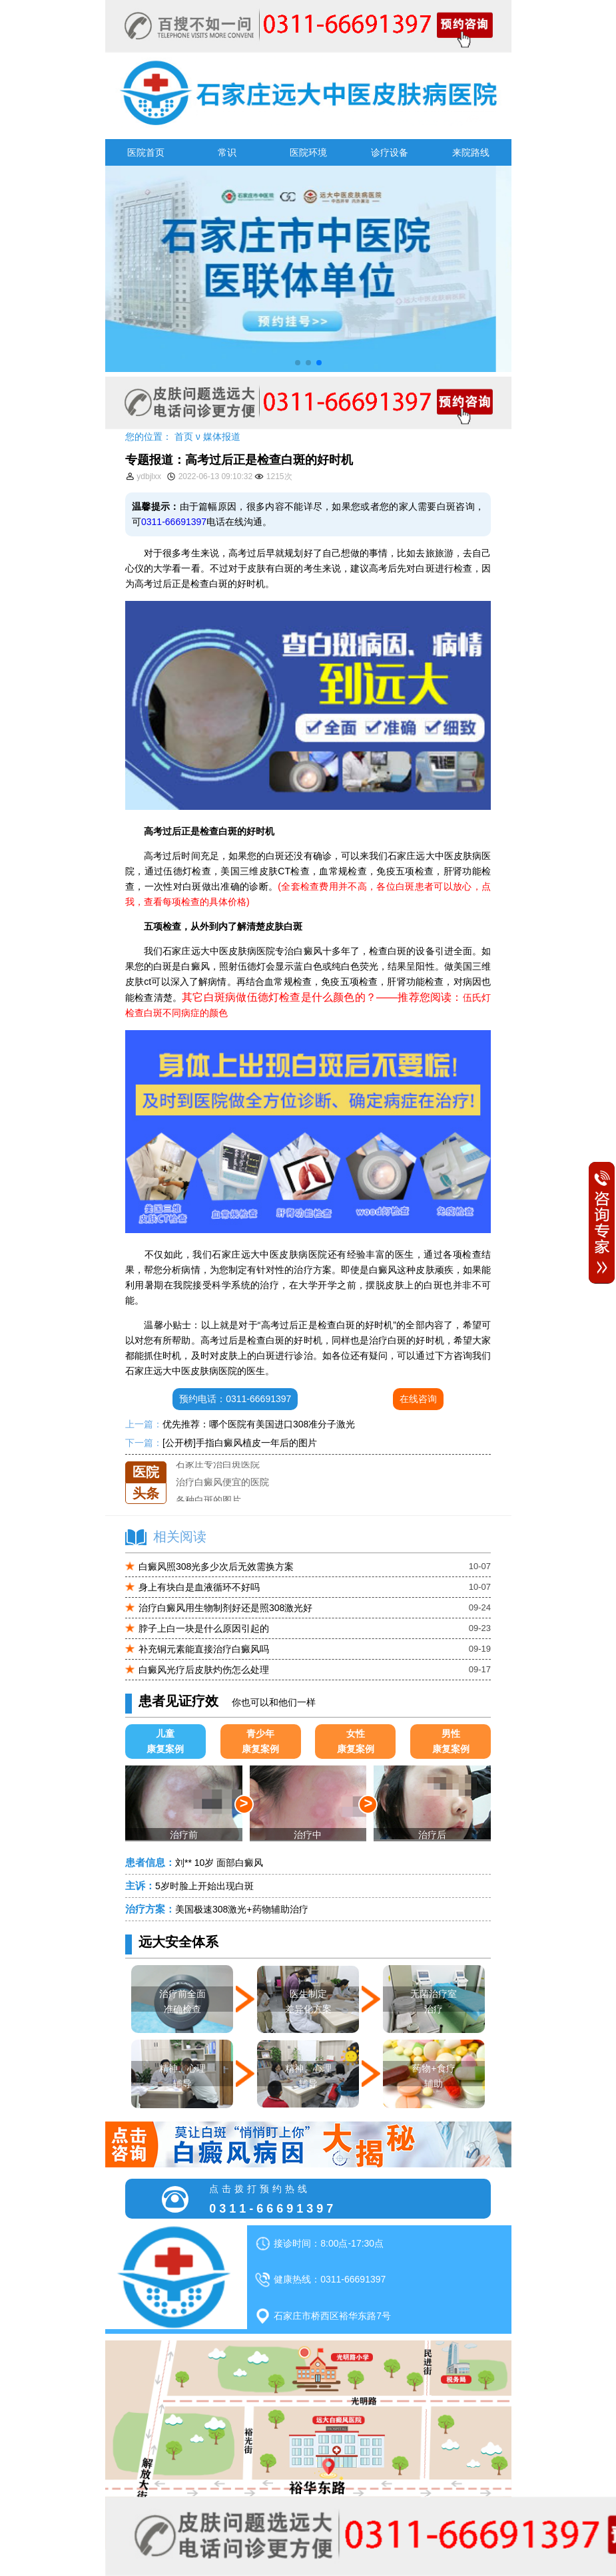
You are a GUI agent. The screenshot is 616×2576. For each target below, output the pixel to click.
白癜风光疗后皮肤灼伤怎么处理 (204, 1669)
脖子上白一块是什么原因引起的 (204, 1628)
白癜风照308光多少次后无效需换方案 (216, 1566)
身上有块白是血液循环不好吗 (199, 1587)
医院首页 (145, 152)
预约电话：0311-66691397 (235, 1398)
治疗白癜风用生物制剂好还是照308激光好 (225, 1607)
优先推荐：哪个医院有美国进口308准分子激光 (258, 1424)
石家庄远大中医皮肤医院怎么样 (241, 1461)
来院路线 (470, 152)
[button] (297, 362)
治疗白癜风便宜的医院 (222, 1497)
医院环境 (308, 152)
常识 (227, 152)
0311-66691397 (173, 521)
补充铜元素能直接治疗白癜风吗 (204, 1649)
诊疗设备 (389, 152)
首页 (183, 436)
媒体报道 (221, 436)
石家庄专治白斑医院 (218, 1479)
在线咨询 (418, 1398)
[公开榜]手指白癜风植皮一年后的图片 (239, 1442)
